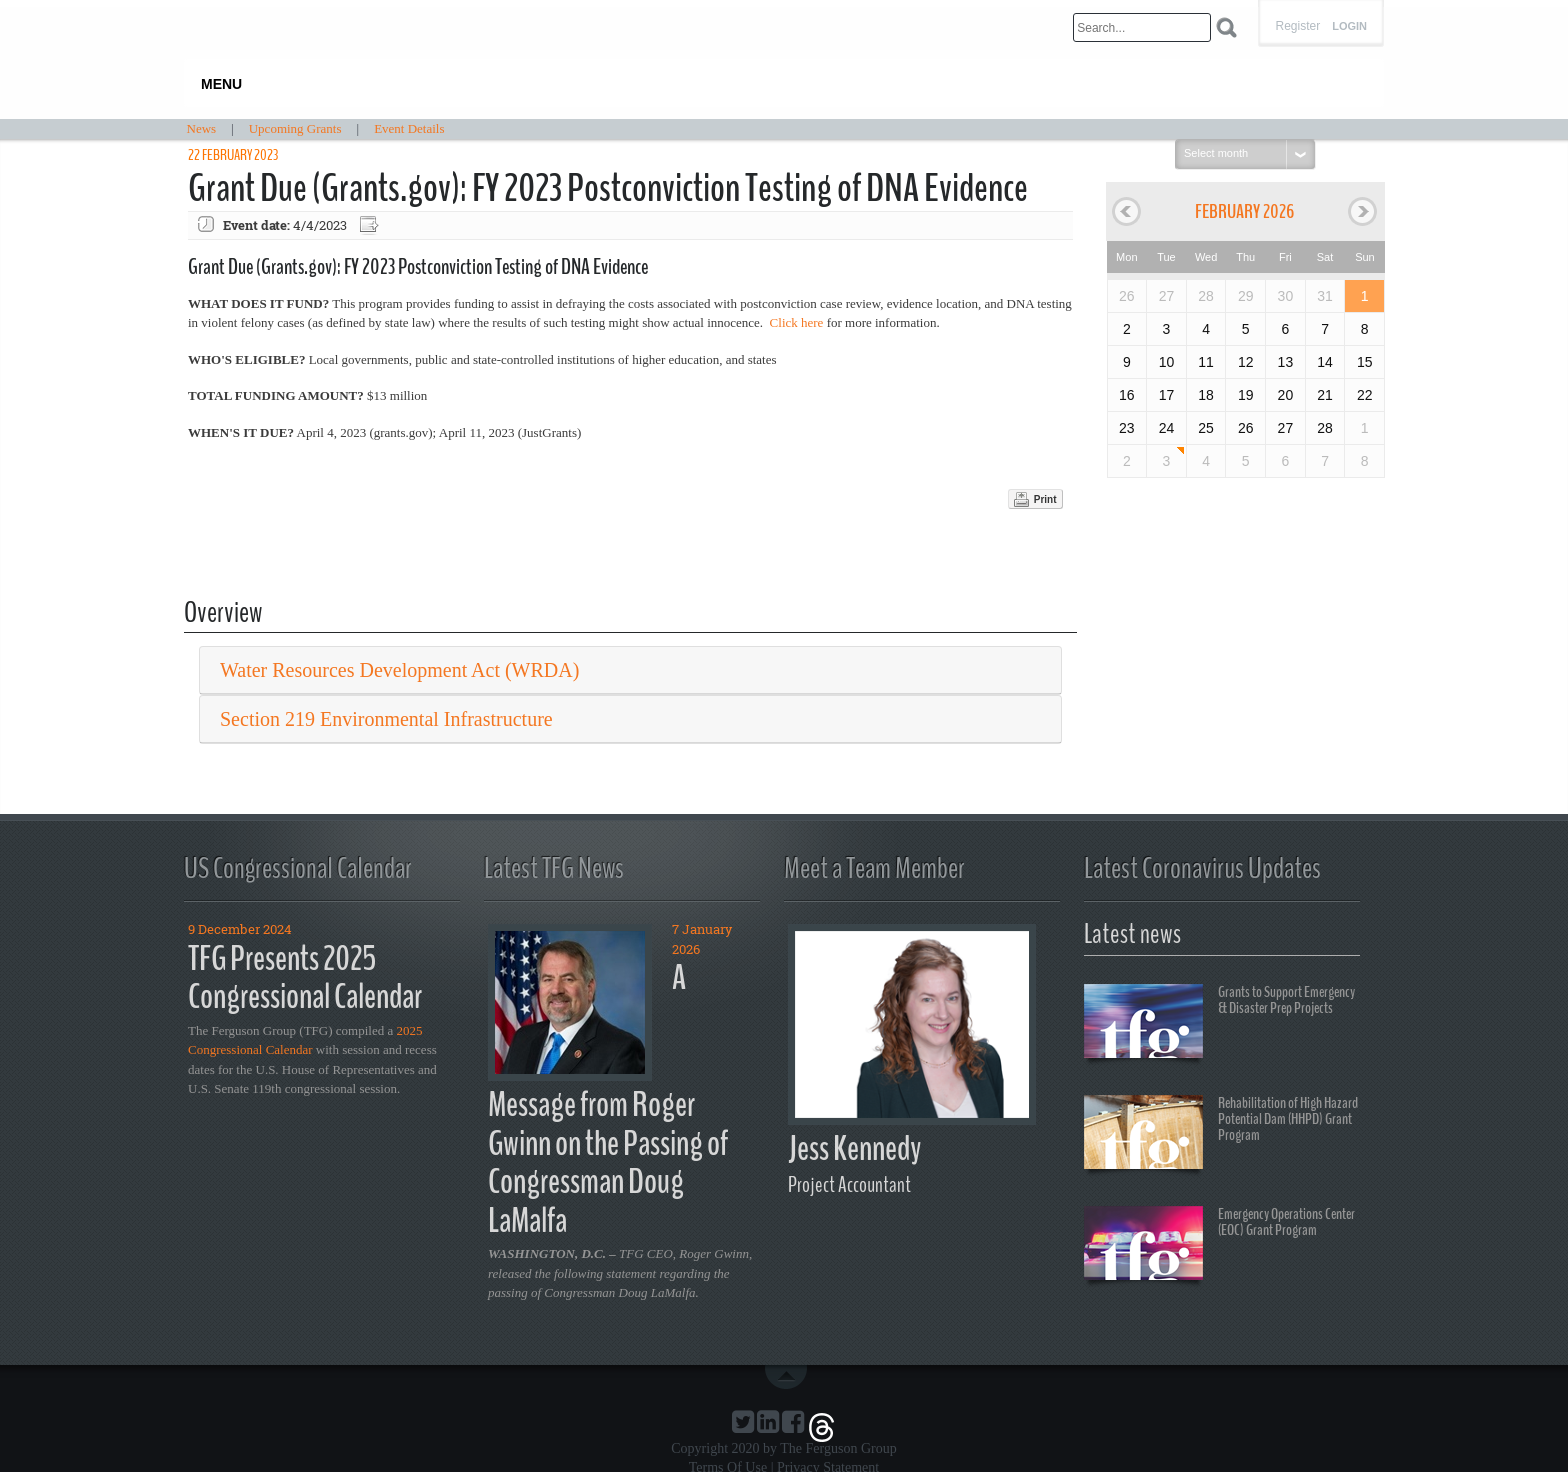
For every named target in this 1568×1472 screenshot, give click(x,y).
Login (1349, 26)
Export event (371, 225)
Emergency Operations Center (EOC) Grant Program (1219, 1246)
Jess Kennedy (854, 1148)
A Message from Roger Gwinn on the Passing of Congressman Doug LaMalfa (608, 1099)
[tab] (630, 670)
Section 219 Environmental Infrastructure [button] (386, 719)
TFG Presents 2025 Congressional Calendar (305, 978)
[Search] (1142, 27)
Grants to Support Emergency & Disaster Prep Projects (1219, 1024)
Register (1297, 26)
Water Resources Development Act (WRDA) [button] (399, 670)
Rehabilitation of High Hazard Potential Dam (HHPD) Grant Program (1221, 1135)
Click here (797, 322)
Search (1226, 27)
